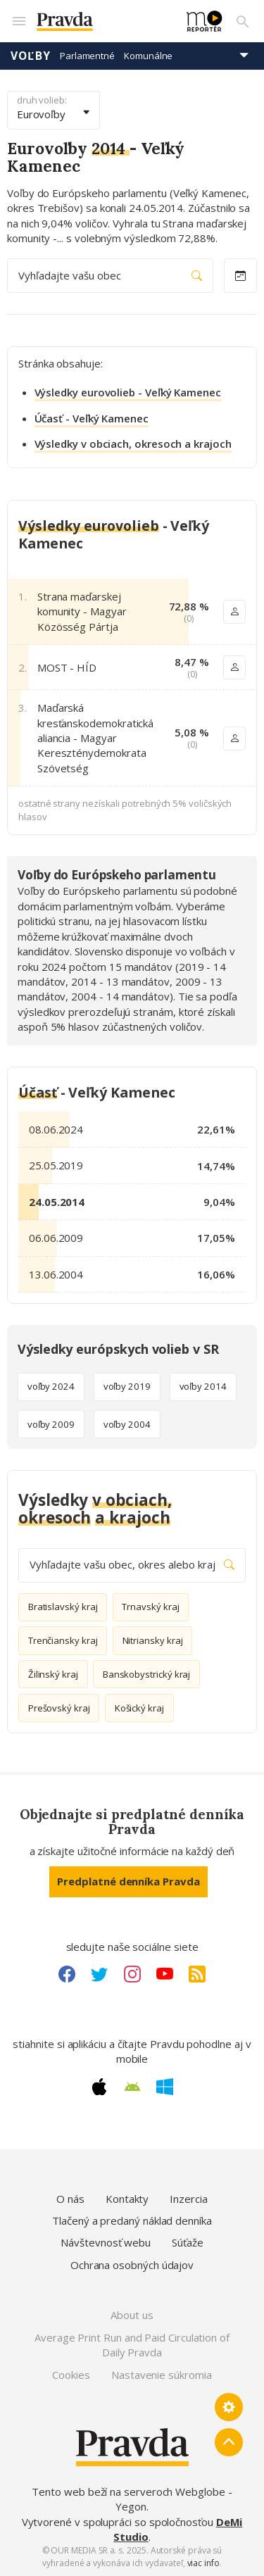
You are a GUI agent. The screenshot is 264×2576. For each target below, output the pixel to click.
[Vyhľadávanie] (243, 21)
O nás (70, 2199)
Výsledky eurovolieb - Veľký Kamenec (127, 392)
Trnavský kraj (150, 1606)
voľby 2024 (51, 1386)
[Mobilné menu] (18, 21)
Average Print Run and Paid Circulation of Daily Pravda (132, 2344)
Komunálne (148, 55)
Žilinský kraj (53, 1674)
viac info (203, 2563)
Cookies (70, 2375)
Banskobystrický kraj (147, 1674)
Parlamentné (87, 55)
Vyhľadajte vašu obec (110, 275)
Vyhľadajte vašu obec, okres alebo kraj (132, 1564)
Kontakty (127, 2199)
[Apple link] (99, 2087)
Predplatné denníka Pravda (128, 1881)
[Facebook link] (66, 1974)
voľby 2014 (203, 1386)
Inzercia (188, 2199)
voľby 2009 (51, 1424)
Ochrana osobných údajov (132, 2265)
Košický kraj (139, 1708)
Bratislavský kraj (63, 1606)
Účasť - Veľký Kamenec (91, 418)
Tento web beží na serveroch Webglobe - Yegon (132, 2498)
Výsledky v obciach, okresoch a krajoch (133, 443)
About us (132, 2315)
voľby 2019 (127, 1386)
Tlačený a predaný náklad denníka (132, 2220)
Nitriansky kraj (152, 1640)
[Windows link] (164, 2087)
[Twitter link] (99, 1974)
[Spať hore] (229, 2442)
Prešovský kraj (59, 1708)
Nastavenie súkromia (161, 2375)
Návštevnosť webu (106, 2242)
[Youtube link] (164, 1974)
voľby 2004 (127, 1424)
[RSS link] (197, 1974)
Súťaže (187, 2242)
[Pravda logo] (103, 21)
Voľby (31, 55)
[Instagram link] (132, 1974)
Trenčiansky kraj (63, 1640)
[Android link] (132, 2086)
